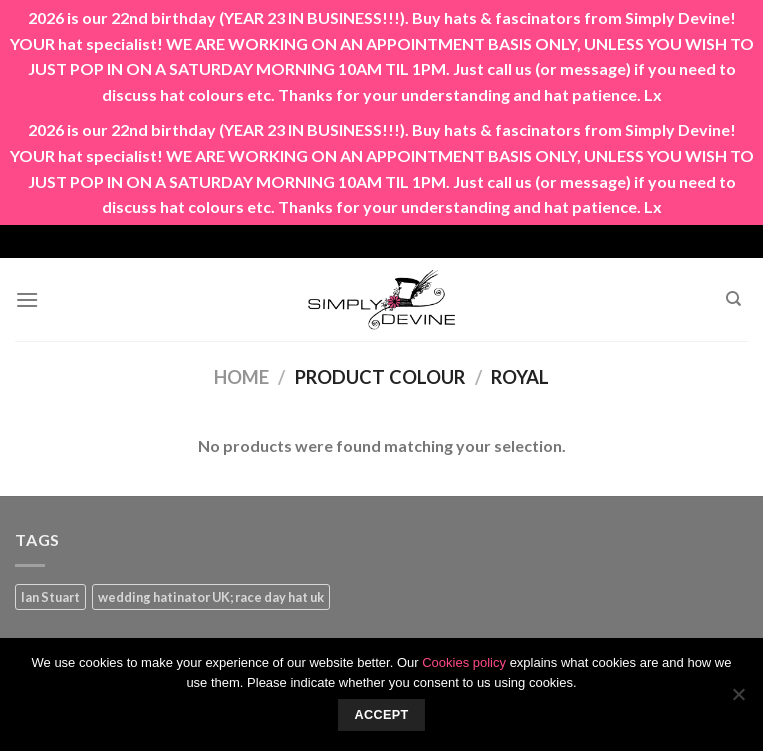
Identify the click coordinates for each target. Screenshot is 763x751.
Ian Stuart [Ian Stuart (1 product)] (50, 597)
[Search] (733, 299)
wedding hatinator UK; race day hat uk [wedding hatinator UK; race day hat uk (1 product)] (211, 597)
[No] (738, 700)
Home (241, 377)
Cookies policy (464, 662)
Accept (381, 715)
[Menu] (27, 299)
